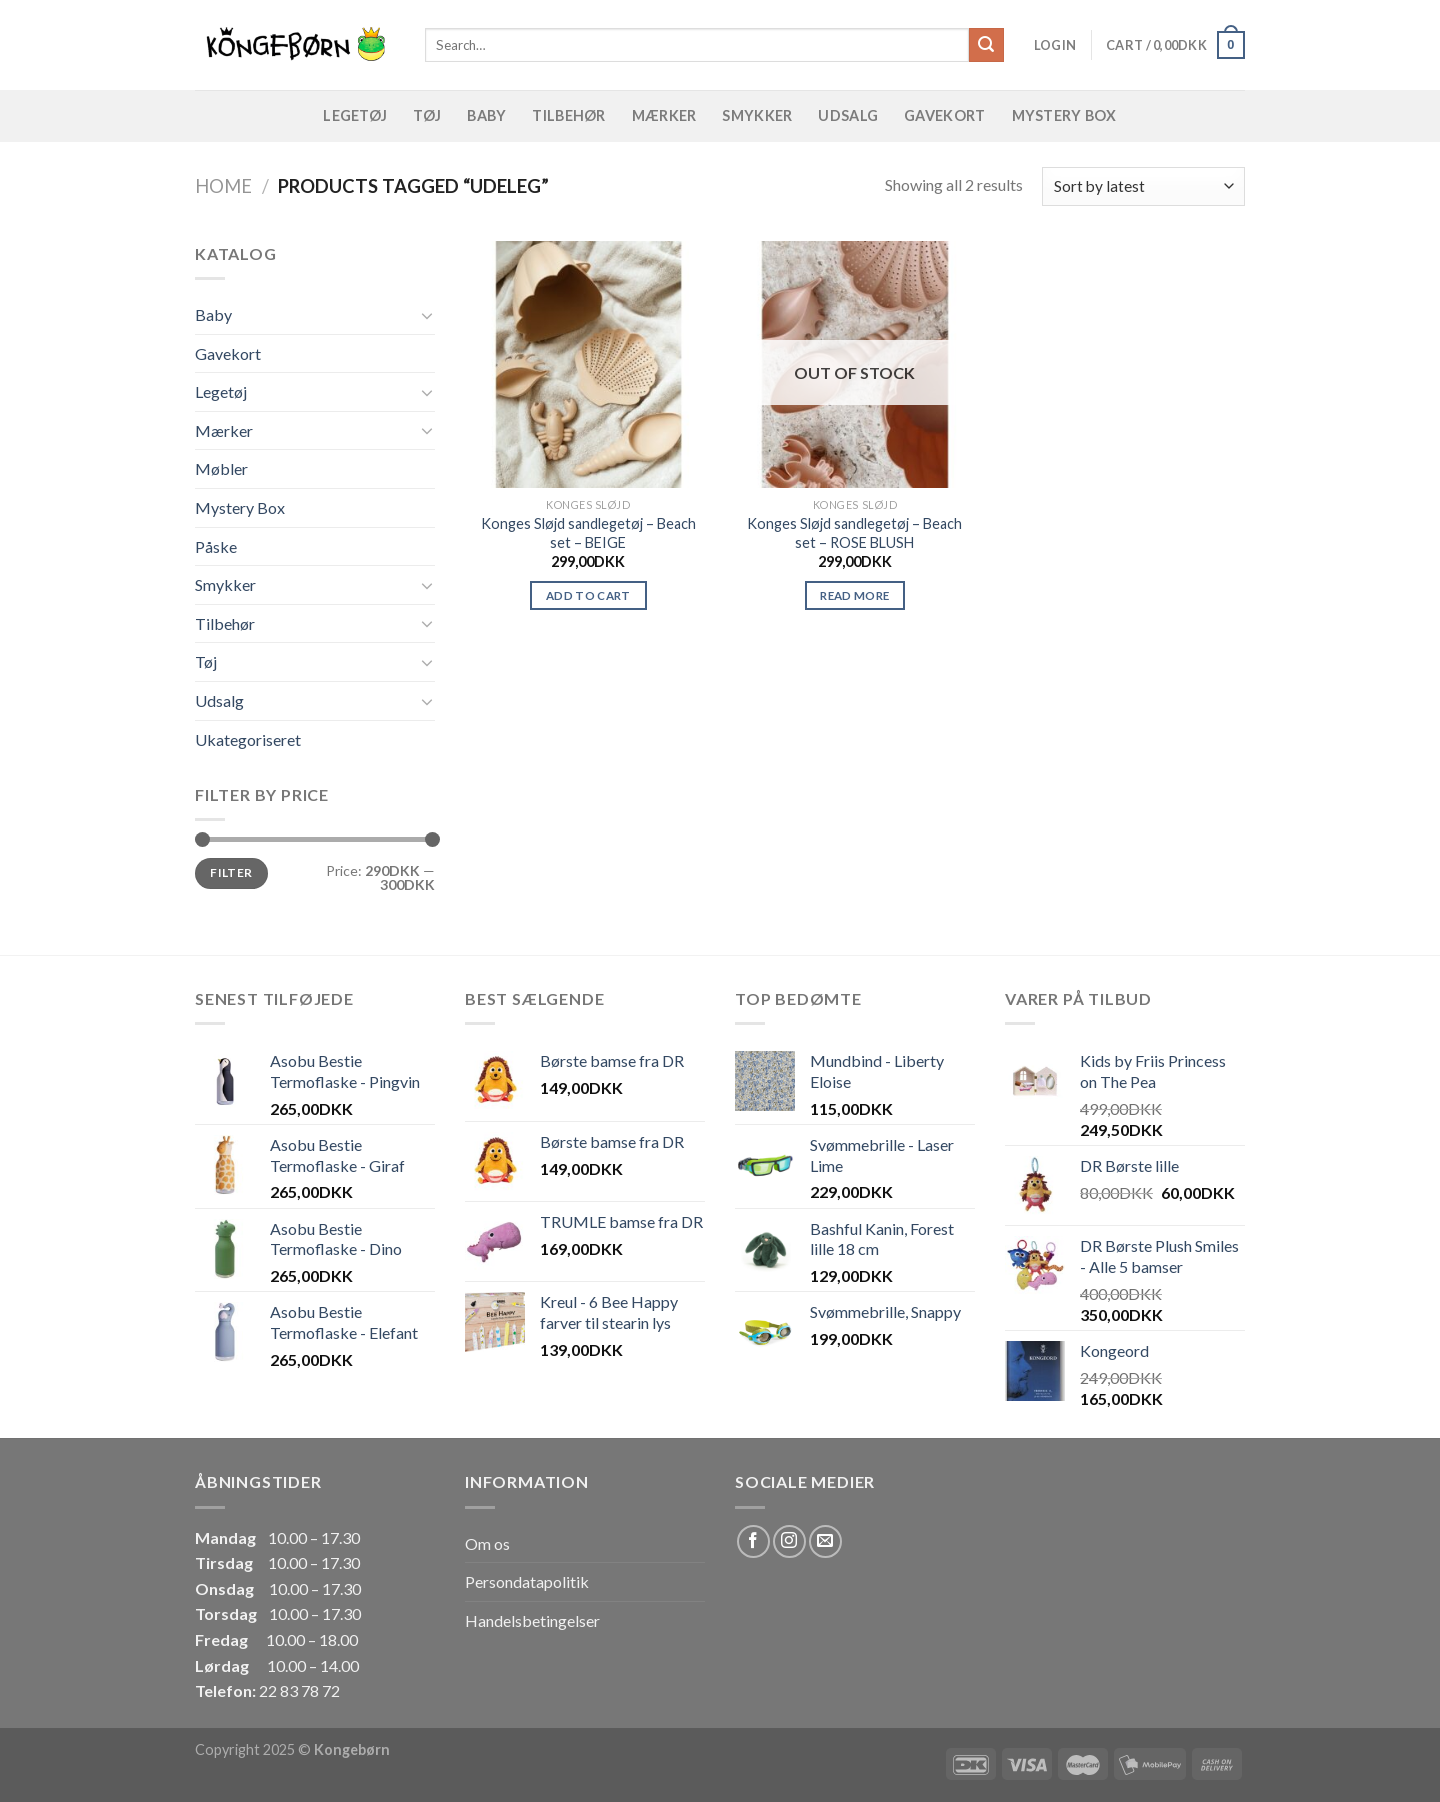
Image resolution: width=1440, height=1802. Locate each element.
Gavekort (944, 115)
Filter (231, 872)
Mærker (664, 115)
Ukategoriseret (248, 739)
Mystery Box (1064, 115)
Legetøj (355, 115)
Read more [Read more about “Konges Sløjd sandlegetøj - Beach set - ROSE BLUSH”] (854, 595)
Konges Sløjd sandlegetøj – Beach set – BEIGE (588, 533)
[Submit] (986, 45)
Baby (486, 115)
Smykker (757, 115)
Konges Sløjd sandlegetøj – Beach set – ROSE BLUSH (854, 533)
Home (223, 186)
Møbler (221, 468)
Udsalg (848, 115)
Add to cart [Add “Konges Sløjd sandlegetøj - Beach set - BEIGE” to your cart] (588, 595)
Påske (216, 546)
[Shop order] (1143, 186)
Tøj (427, 115)
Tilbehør (568, 115)
